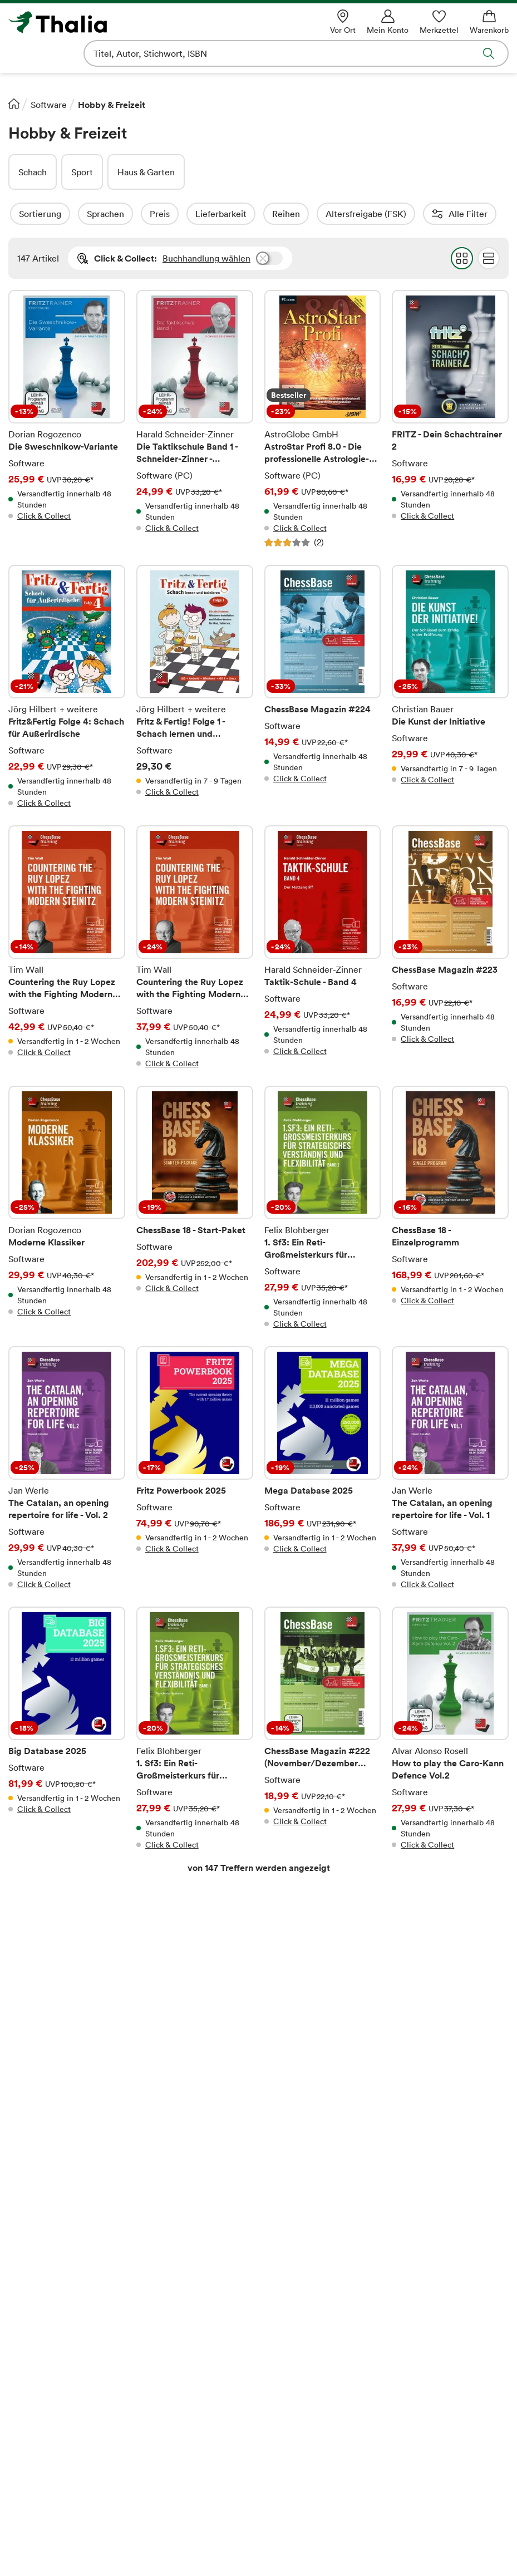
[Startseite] (13, 103)
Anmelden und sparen (440, 2079)
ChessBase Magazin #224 (322, 687)
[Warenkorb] (489, 22)
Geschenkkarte (166, 2359)
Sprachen (135, 213)
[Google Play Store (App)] (410, 2550)
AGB (17, 2413)
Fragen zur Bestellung (307, 2288)
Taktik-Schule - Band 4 (322, 947)
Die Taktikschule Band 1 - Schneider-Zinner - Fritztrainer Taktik (194, 419)
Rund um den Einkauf (307, 2268)
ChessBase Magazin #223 (450, 947)
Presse (21, 2341)
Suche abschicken (488, 53)
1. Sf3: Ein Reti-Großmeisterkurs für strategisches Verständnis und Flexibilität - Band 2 (322, 1207)
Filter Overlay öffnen (21, 213)
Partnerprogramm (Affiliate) (192, 2430)
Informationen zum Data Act (320, 2448)
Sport (82, 172)
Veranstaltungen (169, 2395)
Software (49, 104)
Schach (32, 172)
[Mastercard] (128, 2503)
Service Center (423, 2268)
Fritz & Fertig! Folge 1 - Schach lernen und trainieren (194, 687)
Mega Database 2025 (322, 1468)
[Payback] (177, 2550)
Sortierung (70, 213)
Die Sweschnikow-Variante (66, 419)
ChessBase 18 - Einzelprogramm (450, 1207)
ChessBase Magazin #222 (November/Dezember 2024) (322, 1728)
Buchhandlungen (41, 2306)
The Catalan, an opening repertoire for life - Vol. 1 (450, 1468)
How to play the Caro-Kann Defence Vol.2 (450, 1728)
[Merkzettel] (439, 22)
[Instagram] (289, 2550)
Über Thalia (32, 2268)
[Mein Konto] (387, 22)
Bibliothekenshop (298, 2430)
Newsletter (158, 2377)
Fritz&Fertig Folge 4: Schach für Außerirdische (66, 687)
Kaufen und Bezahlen (306, 2306)
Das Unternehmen (44, 2288)
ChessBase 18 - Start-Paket (194, 1207)
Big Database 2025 (66, 1728)
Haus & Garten (146, 172)
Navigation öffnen (16, 53)
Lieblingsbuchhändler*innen (192, 2341)
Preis (190, 213)
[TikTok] (334, 2550)
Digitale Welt (162, 2413)
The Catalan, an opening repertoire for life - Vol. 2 (66, 1468)
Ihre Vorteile (161, 2268)
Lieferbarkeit (251, 213)
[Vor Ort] (343, 22)
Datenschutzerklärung (52, 2430)
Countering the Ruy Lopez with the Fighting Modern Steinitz (66, 947)
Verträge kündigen (301, 2395)
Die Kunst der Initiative (450, 687)
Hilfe (401, 2288)
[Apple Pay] (360, 2503)
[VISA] (70, 2503)
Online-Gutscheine (302, 2341)
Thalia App (157, 2306)
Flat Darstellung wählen (488, 258)
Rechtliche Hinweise (140, 2031)
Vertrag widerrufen (258, 2228)
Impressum (30, 2395)
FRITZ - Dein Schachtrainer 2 (450, 419)
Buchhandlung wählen (206, 258)
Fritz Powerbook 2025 (194, 1468)
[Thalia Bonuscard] (93, 2550)
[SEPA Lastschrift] (205, 2503)
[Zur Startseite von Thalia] (108, 22)
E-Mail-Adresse (131, 2057)
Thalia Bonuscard (170, 2288)
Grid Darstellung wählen (461, 258)
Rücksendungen (296, 2413)
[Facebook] (244, 2550)
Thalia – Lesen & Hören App (190, 2323)
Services (281, 2377)
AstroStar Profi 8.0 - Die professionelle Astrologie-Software (322, 419)
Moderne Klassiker (66, 1207)
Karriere (24, 2323)
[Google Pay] (288, 2503)
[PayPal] (436, 2503)
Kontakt (407, 2306)
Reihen (316, 213)
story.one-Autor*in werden (189, 2448)
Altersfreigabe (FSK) (396, 213)
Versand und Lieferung (309, 2323)
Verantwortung (38, 2359)
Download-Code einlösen (315, 2359)
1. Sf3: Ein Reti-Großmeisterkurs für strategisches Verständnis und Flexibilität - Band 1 (194, 1728)
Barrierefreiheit (39, 2377)
